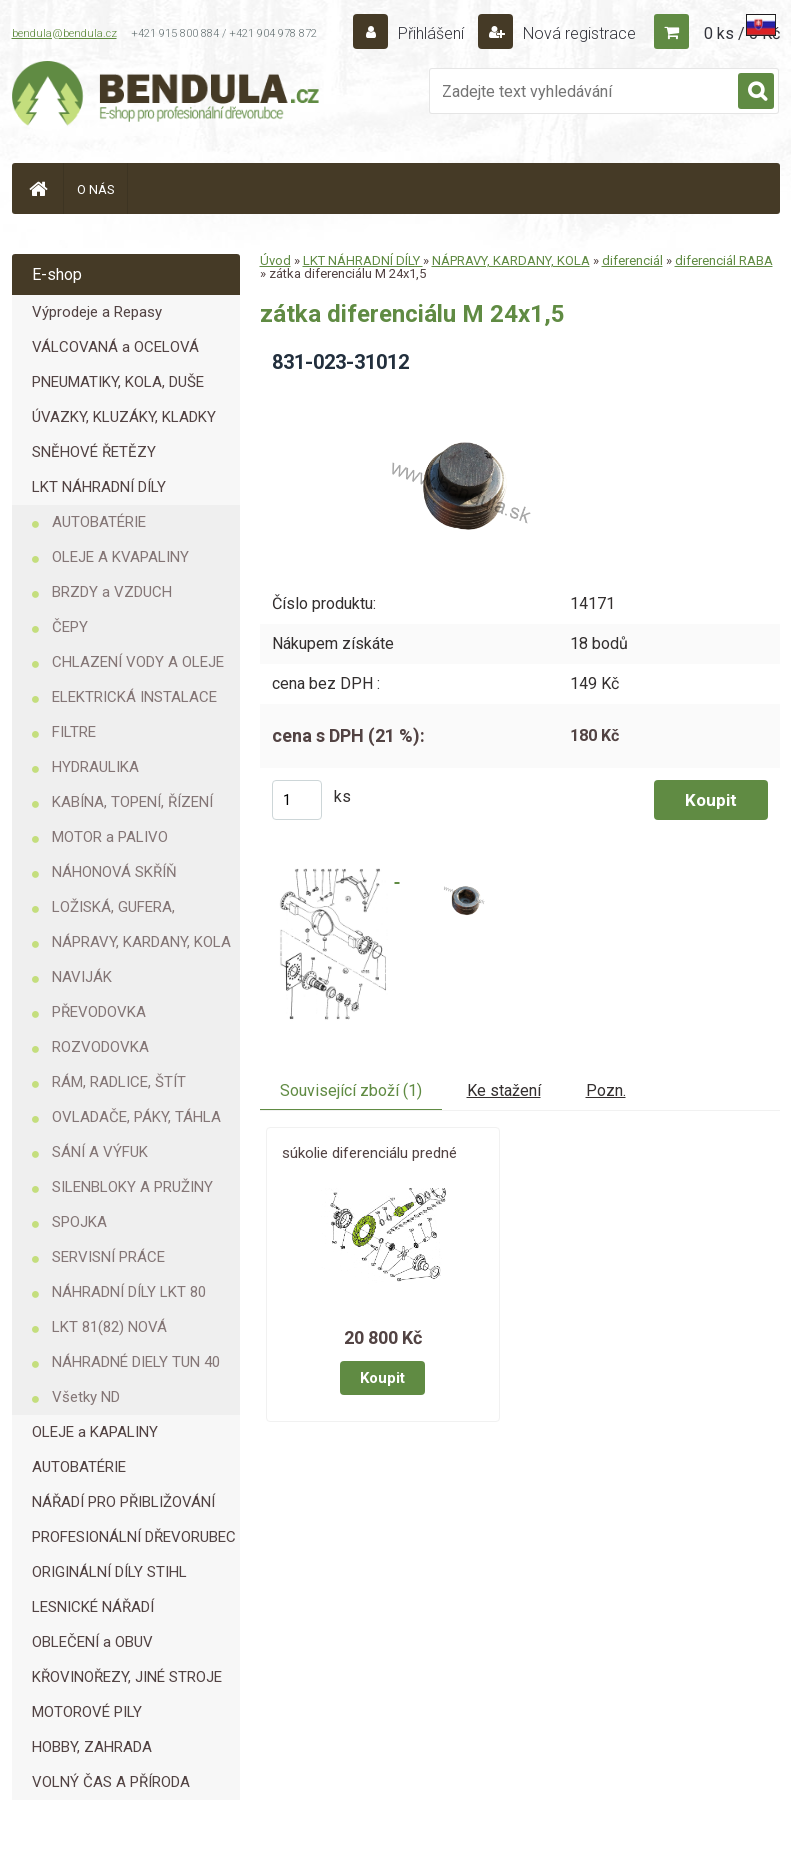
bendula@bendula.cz (64, 33)
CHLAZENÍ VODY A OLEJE (138, 662)
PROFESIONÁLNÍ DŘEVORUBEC (134, 1537)
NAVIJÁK (82, 977)
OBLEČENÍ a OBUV (92, 1642)
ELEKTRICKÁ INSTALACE (134, 697)
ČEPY (70, 627)
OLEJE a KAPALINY (95, 1432)
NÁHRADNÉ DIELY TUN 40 (136, 1362)
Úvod (275, 260)
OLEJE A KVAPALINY (120, 557)
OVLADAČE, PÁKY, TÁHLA (136, 1117)
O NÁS (96, 189)
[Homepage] (38, 188)
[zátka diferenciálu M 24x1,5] (455, 396)
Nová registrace (577, 33)
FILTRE (74, 732)
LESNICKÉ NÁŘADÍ (93, 1607)
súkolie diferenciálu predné (369, 1153)
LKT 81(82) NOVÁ (109, 1327)
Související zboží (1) (351, 1090)
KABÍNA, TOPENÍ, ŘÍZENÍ (132, 802)
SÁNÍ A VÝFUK (100, 1152)
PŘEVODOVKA (99, 1012)
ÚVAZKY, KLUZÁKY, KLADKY (124, 417)
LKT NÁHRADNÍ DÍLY (99, 487)
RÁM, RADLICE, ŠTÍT (119, 1082)
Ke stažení (504, 1090)
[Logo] (167, 96)
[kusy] (297, 800)
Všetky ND (86, 1397)
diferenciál (632, 260)
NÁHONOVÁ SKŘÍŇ (114, 872)
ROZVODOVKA (100, 1047)
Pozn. (606, 1090)
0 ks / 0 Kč (742, 33)
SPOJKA (79, 1222)
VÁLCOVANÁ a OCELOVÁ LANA (115, 351)
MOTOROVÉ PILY (87, 1712)
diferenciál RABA (724, 260)
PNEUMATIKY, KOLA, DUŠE (118, 382)
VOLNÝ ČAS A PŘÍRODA (111, 1782)
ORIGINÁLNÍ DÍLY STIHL (109, 1572)
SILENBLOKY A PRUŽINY (132, 1187)
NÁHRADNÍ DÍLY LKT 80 (129, 1292)
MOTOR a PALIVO (110, 837)
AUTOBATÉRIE (99, 522)
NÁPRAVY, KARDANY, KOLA (141, 942)
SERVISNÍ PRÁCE (108, 1257)
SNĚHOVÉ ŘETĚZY (94, 452)
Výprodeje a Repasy (97, 312)
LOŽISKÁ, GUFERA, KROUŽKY (113, 911)
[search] (756, 92)
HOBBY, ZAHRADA (92, 1747)
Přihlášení (431, 33)
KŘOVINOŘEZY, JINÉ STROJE (127, 1677)
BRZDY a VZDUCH (112, 592)
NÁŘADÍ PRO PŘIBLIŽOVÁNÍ (123, 1502)
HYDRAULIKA (95, 767)
